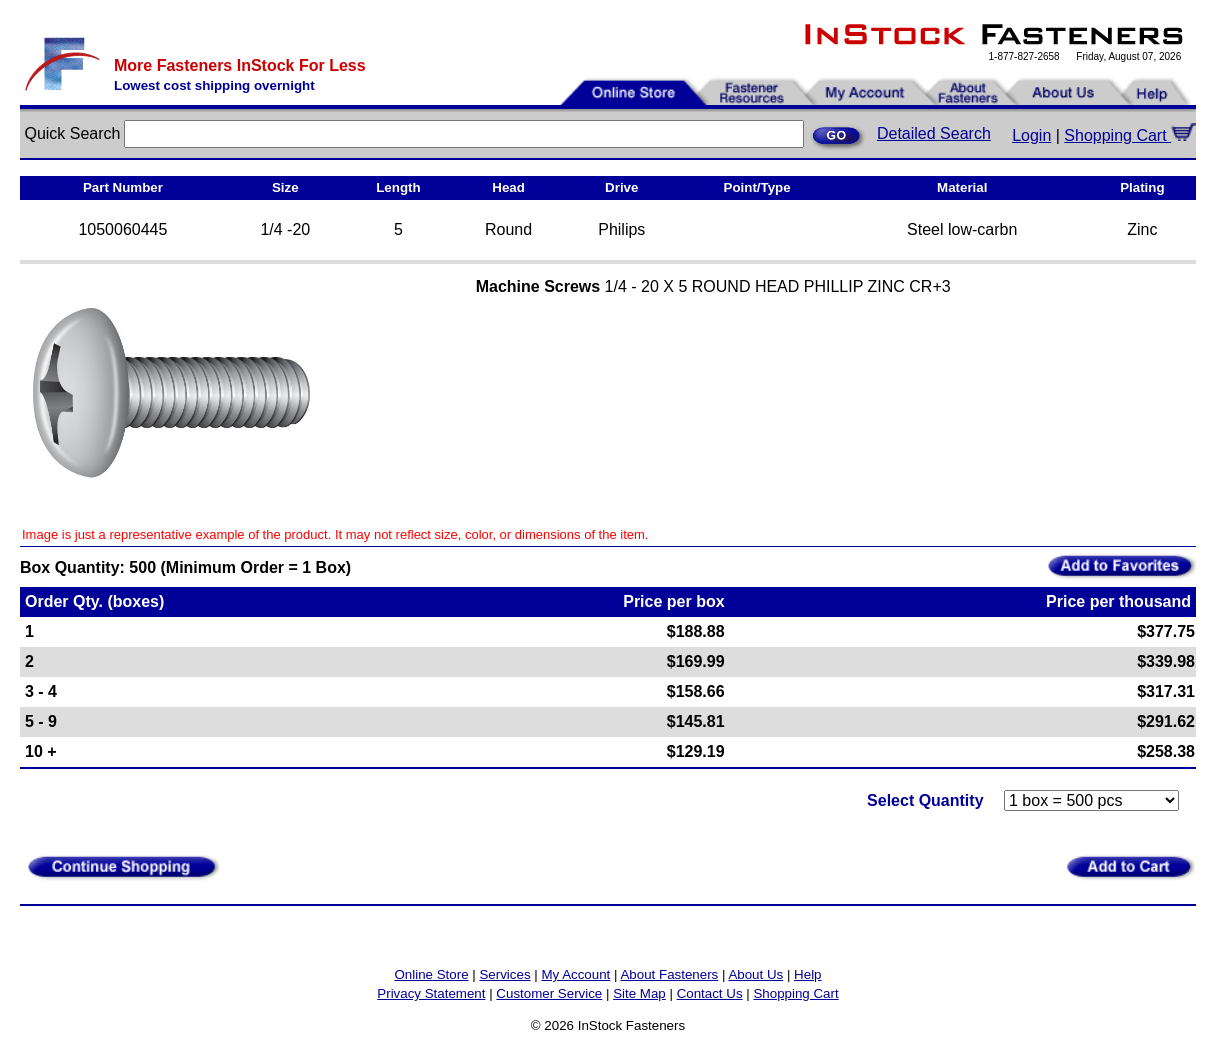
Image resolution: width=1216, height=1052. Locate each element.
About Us (755, 974)
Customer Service (549, 993)
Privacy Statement (431, 993)
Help (807, 974)
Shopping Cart (1130, 135)
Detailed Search (934, 133)
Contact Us (710, 993)
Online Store (431, 974)
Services (504, 974)
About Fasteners (669, 974)
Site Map (639, 993)
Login (1031, 135)
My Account (575, 974)
